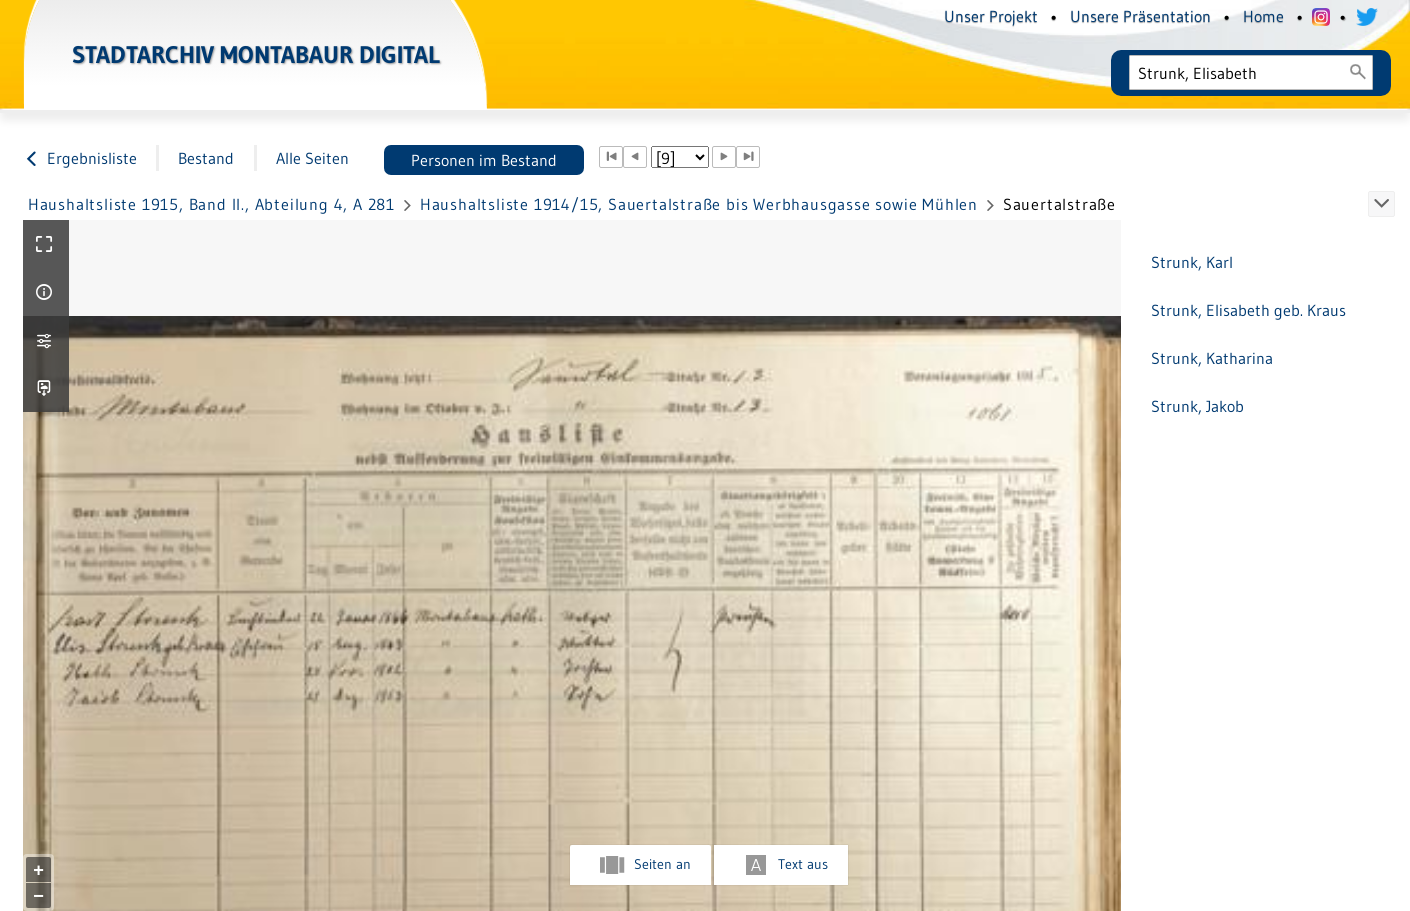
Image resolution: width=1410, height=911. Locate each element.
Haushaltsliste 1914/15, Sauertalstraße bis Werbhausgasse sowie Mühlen (699, 204)
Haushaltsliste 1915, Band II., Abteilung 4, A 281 (211, 204)
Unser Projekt (991, 16)
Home (1263, 16)
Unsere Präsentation (1140, 16)
